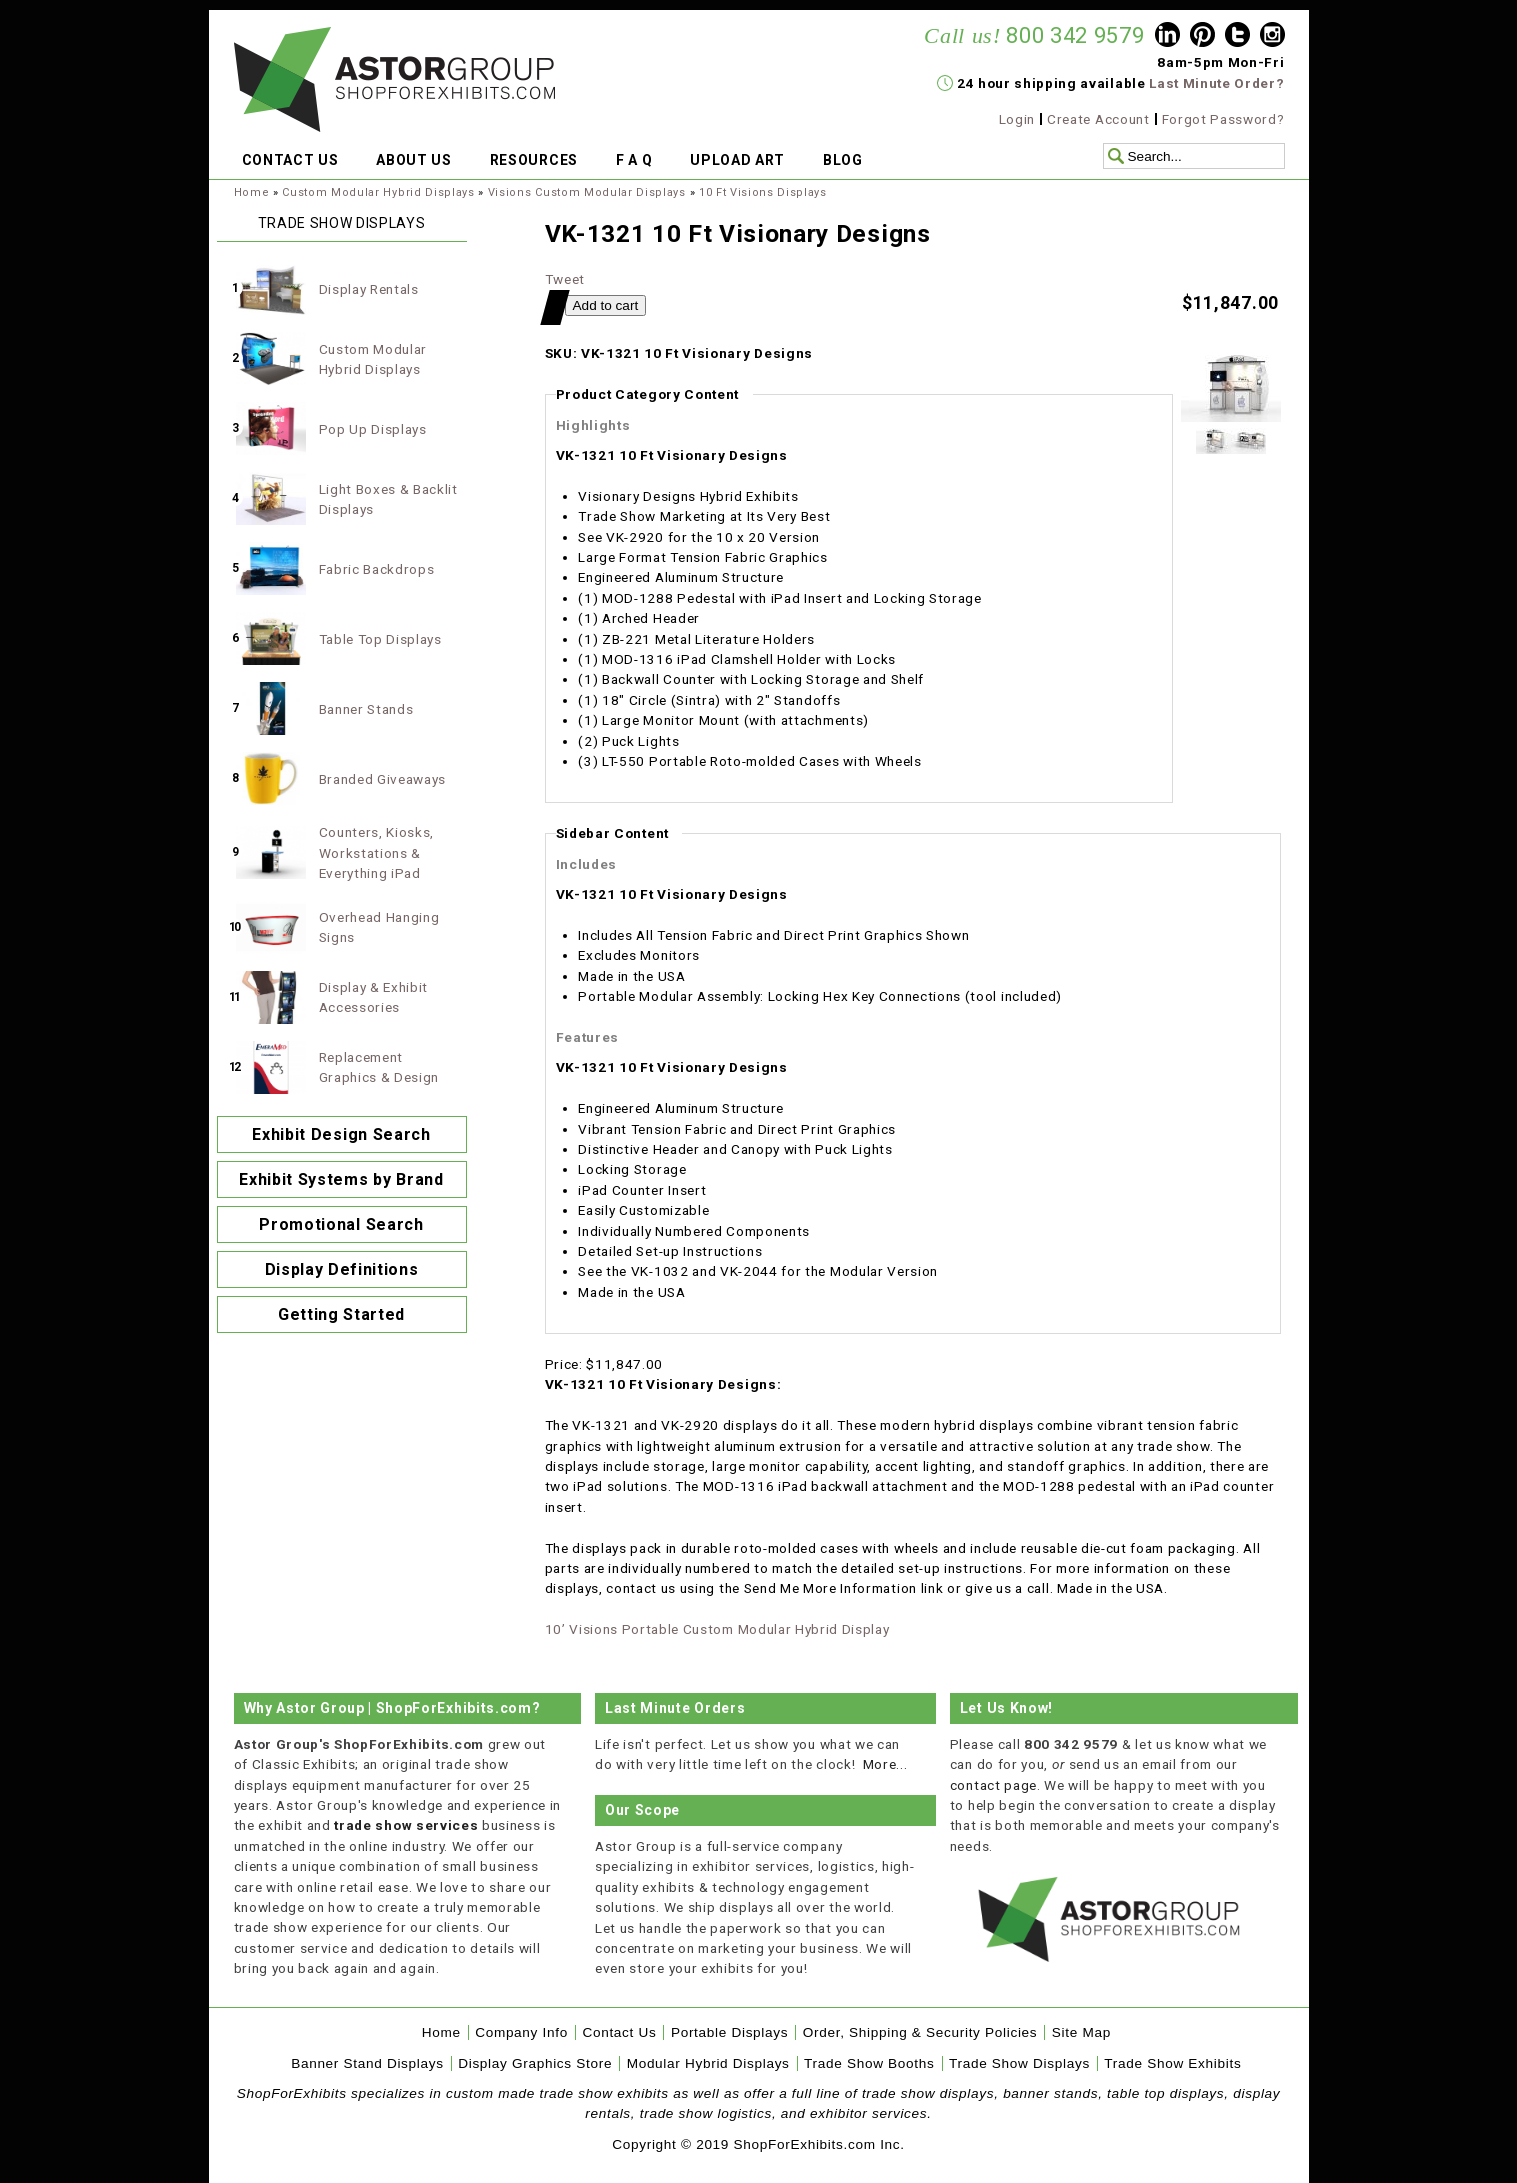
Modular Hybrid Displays (708, 2063)
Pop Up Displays (373, 429)
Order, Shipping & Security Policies (920, 2032)
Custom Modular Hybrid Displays (378, 192)
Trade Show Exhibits (1172, 2063)
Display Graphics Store (535, 2063)
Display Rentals (369, 289)
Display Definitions (342, 1269)
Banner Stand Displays (367, 2063)
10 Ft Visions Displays (763, 192)
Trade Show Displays (1019, 2063)
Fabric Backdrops (377, 569)
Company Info (521, 2032)
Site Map (1081, 2032)
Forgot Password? (1223, 119)
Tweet (565, 279)
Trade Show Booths (869, 2063)
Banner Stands (366, 709)
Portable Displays (729, 2032)
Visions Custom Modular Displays (587, 192)
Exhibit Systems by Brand (341, 1179)
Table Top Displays (380, 639)
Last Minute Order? (1216, 83)
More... (885, 1764)
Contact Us (619, 2032)
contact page (993, 1785)
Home (252, 192)
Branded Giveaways (383, 779)
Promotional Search (341, 1224)
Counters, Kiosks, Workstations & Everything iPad (377, 852)
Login (1017, 119)
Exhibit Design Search (341, 1134)
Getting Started (341, 1314)
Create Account (1098, 119)
